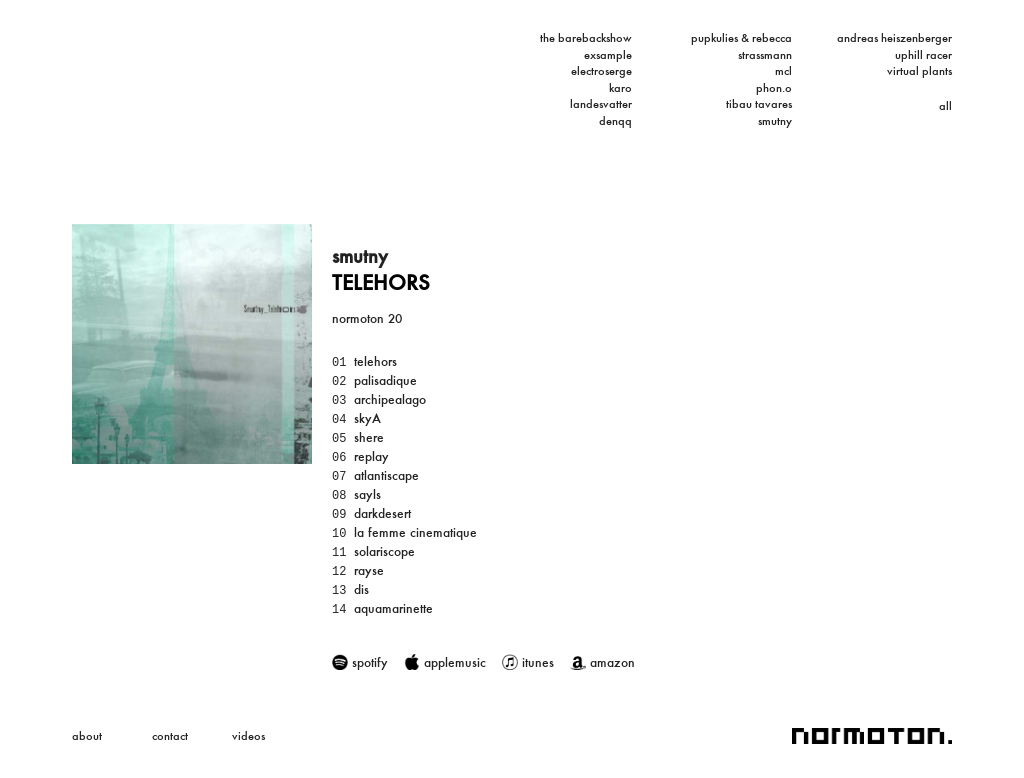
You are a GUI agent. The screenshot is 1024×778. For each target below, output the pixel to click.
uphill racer (923, 55)
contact (170, 736)
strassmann (765, 55)
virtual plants (919, 71)
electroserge (601, 71)
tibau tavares (759, 104)
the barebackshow (586, 38)
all (945, 106)
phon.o (774, 88)
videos (248, 736)
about (87, 736)
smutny (775, 121)
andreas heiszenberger (894, 38)
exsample (608, 55)
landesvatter (601, 104)
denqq (615, 121)
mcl (783, 71)
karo (620, 88)
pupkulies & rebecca (741, 38)
